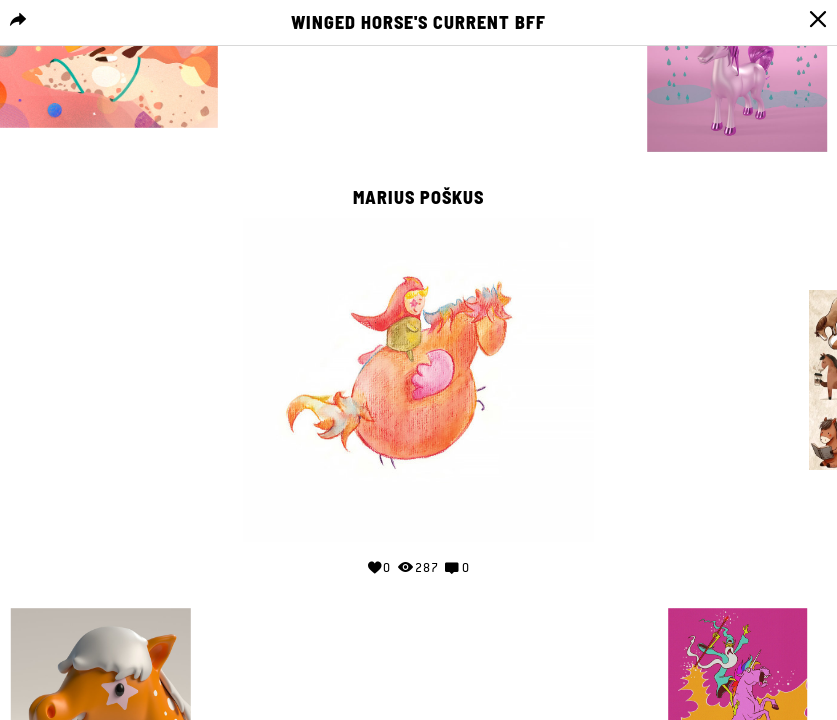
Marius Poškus (418, 198)
